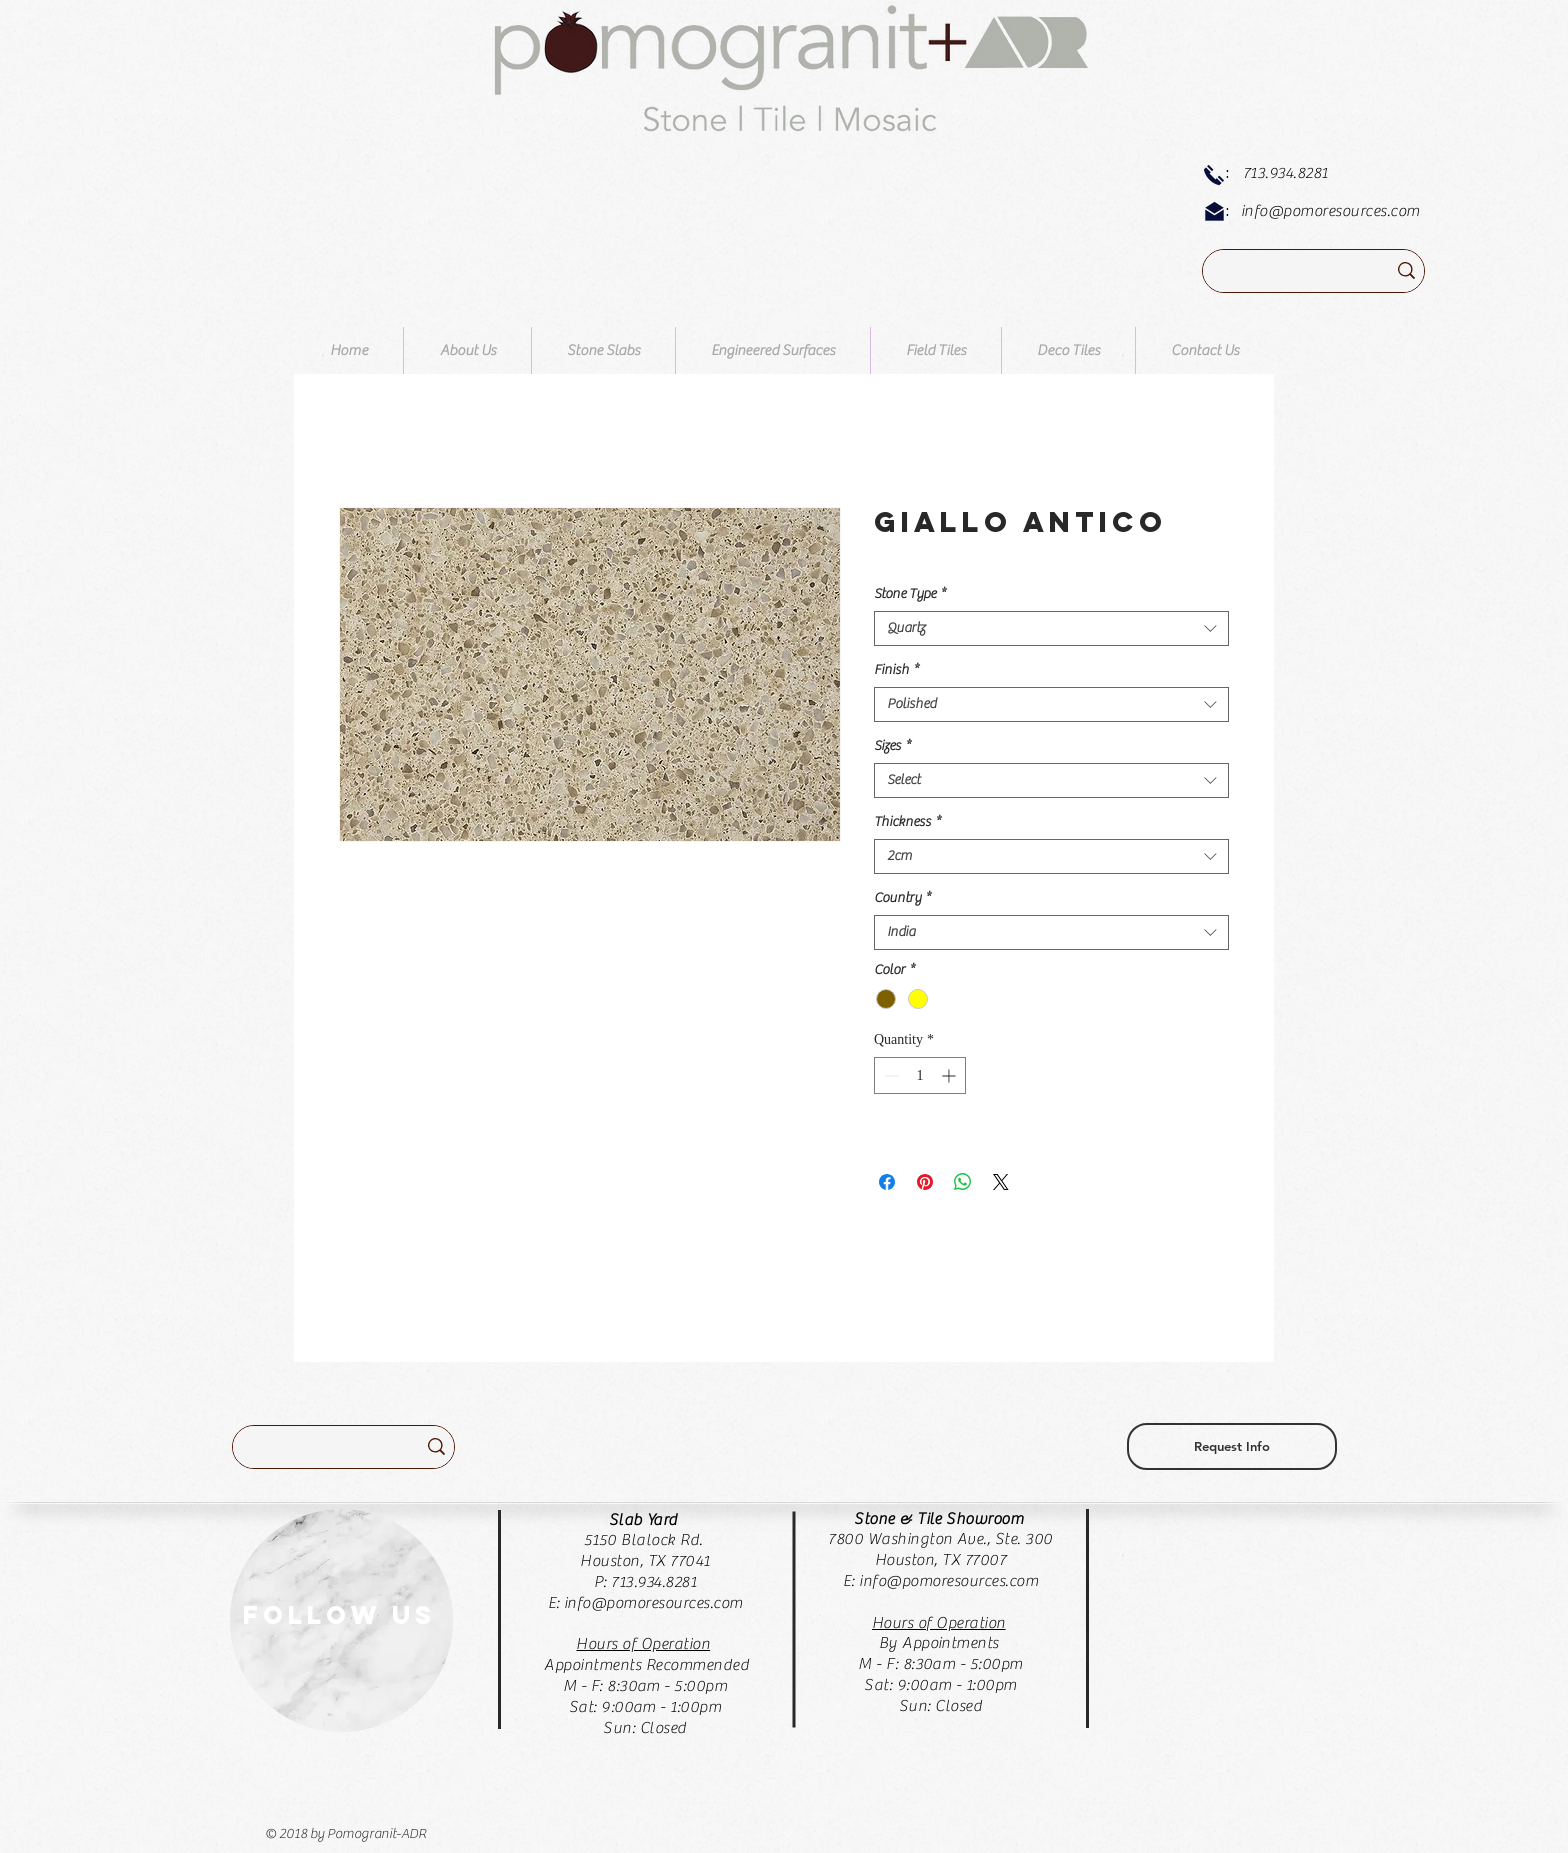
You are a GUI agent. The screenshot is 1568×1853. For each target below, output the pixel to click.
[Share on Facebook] (887, 1182)
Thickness (907, 822)
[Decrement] (889, 1075)
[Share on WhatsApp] (963, 1182)
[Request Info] (1232, 1446)
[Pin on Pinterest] (925, 1182)
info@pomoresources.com (1330, 211)
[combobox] (1051, 628)
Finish (896, 670)
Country (902, 898)
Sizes (892, 746)
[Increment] (950, 1075)
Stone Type (910, 594)
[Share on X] (1001, 1182)
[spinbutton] (920, 1075)
